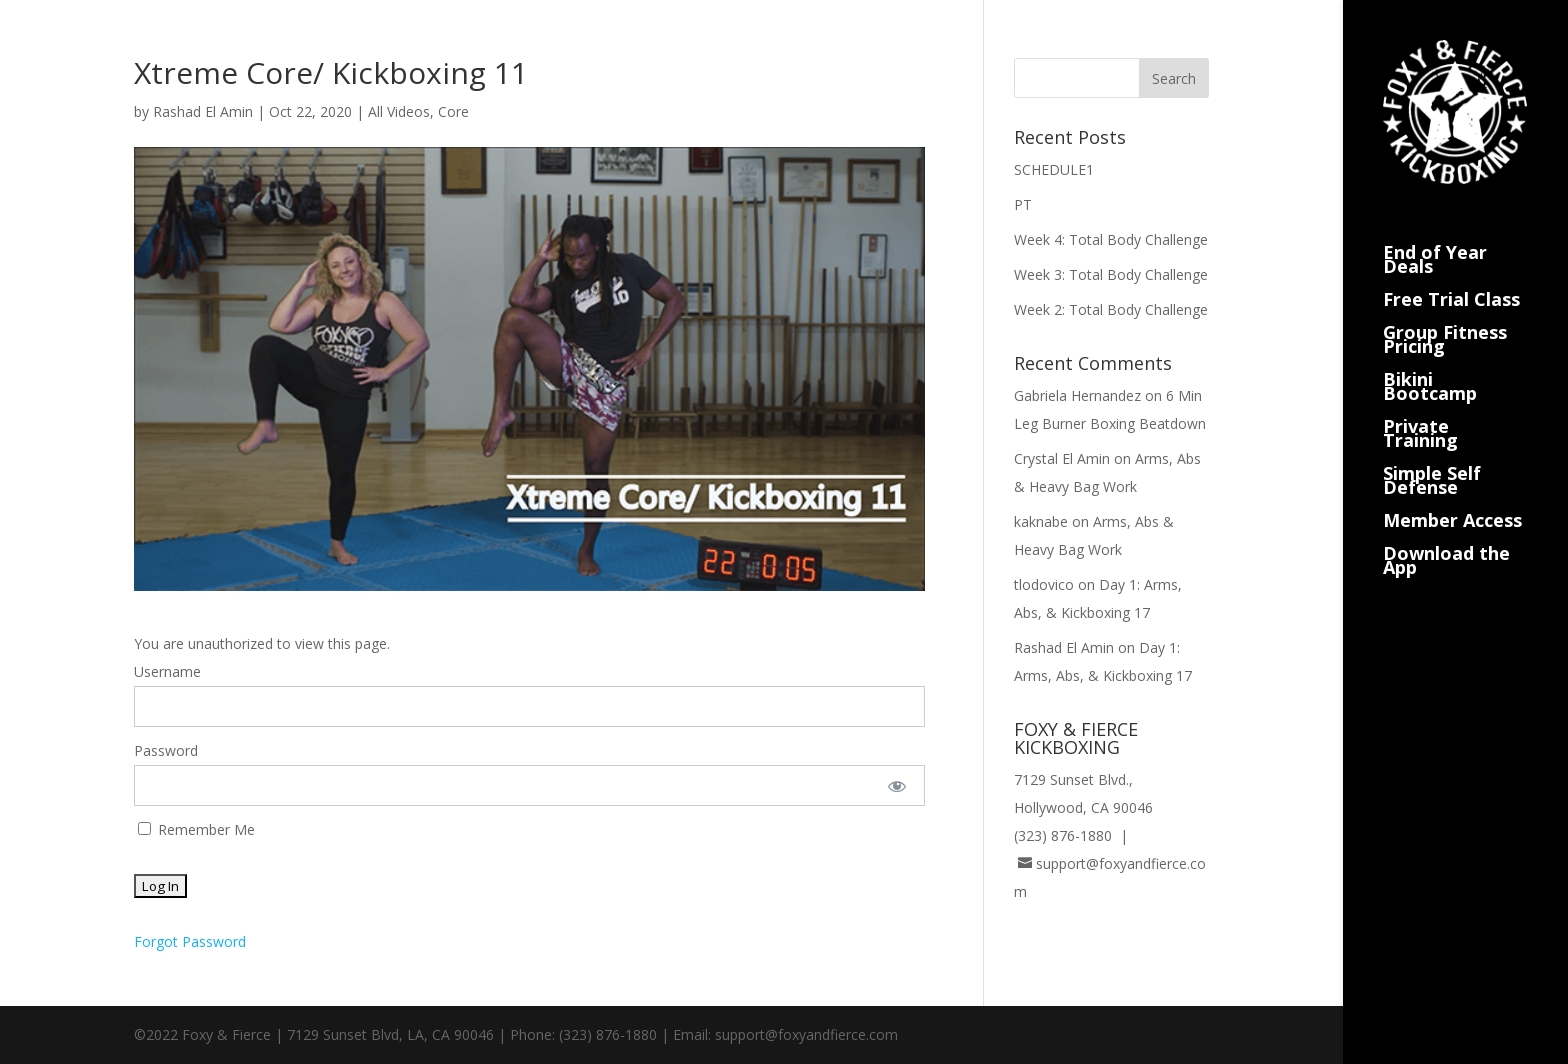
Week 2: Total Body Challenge (1111, 309)
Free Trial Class (1451, 273)
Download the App (1446, 534)
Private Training (1420, 407)
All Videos (399, 111)
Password (166, 750)
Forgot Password (190, 941)
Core (453, 111)
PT (1023, 204)
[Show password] (896, 785)
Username (167, 671)
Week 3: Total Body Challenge (1111, 274)
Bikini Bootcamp (1430, 360)
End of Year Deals (1435, 233)
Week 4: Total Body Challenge (1111, 239)
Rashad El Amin (203, 111)
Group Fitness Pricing (1445, 313)
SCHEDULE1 (1054, 169)
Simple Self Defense (1432, 454)
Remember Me (196, 829)
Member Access (1452, 494)
